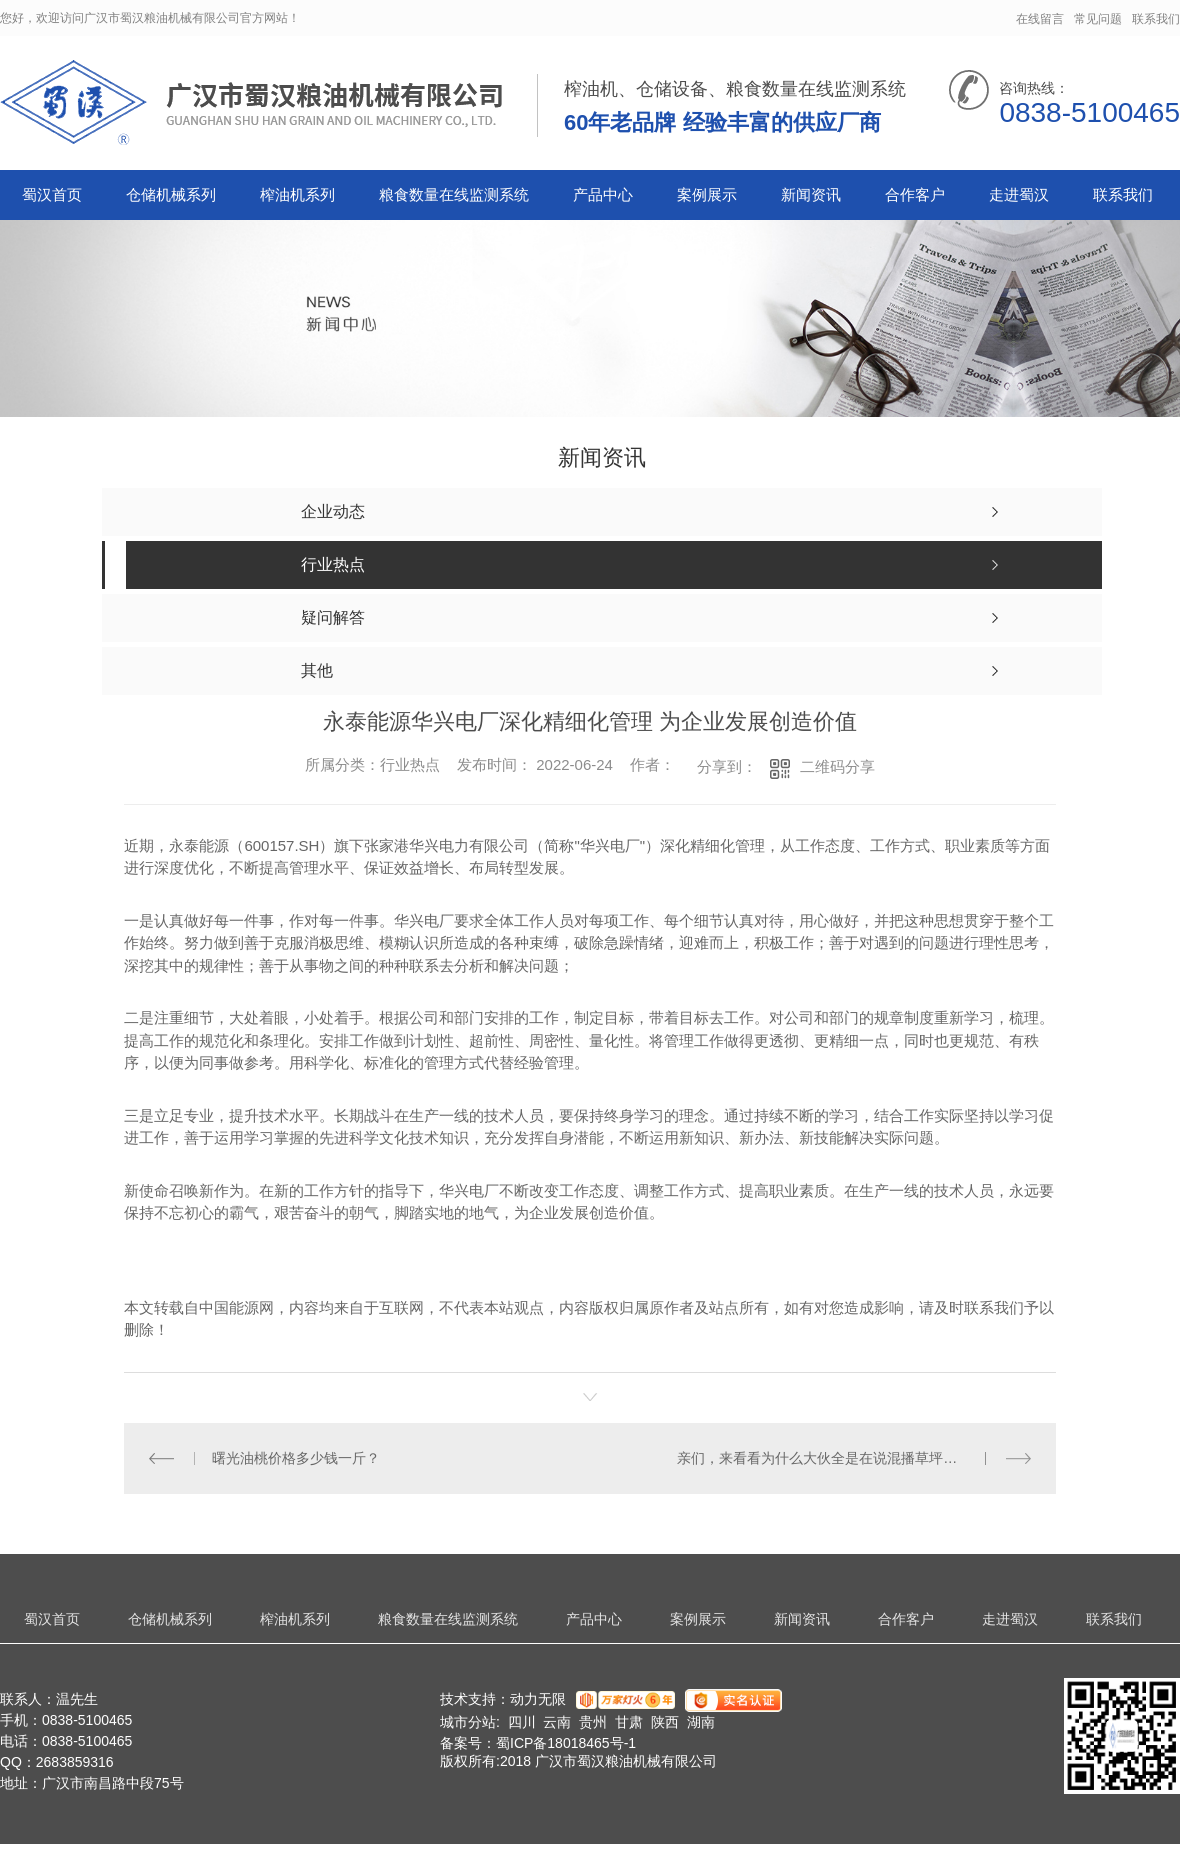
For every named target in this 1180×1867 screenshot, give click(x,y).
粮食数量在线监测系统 (454, 194)
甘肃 (629, 1722)
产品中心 (603, 194)
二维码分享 (837, 766)
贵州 (593, 1722)
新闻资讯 (811, 194)
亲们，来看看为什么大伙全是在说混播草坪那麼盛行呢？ (852, 1458)
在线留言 (1040, 19)
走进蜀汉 (1019, 194)
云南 (557, 1722)
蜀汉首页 (52, 194)
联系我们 (1156, 19)
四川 (522, 1722)
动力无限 (538, 1699)
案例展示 (707, 194)
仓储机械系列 (171, 194)
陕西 (665, 1722)
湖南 (701, 1722)
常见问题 (1098, 19)
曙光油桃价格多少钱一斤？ (296, 1458)
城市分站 (468, 1722)
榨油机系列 (297, 194)
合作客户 (915, 194)
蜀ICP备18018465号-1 (566, 1743)
